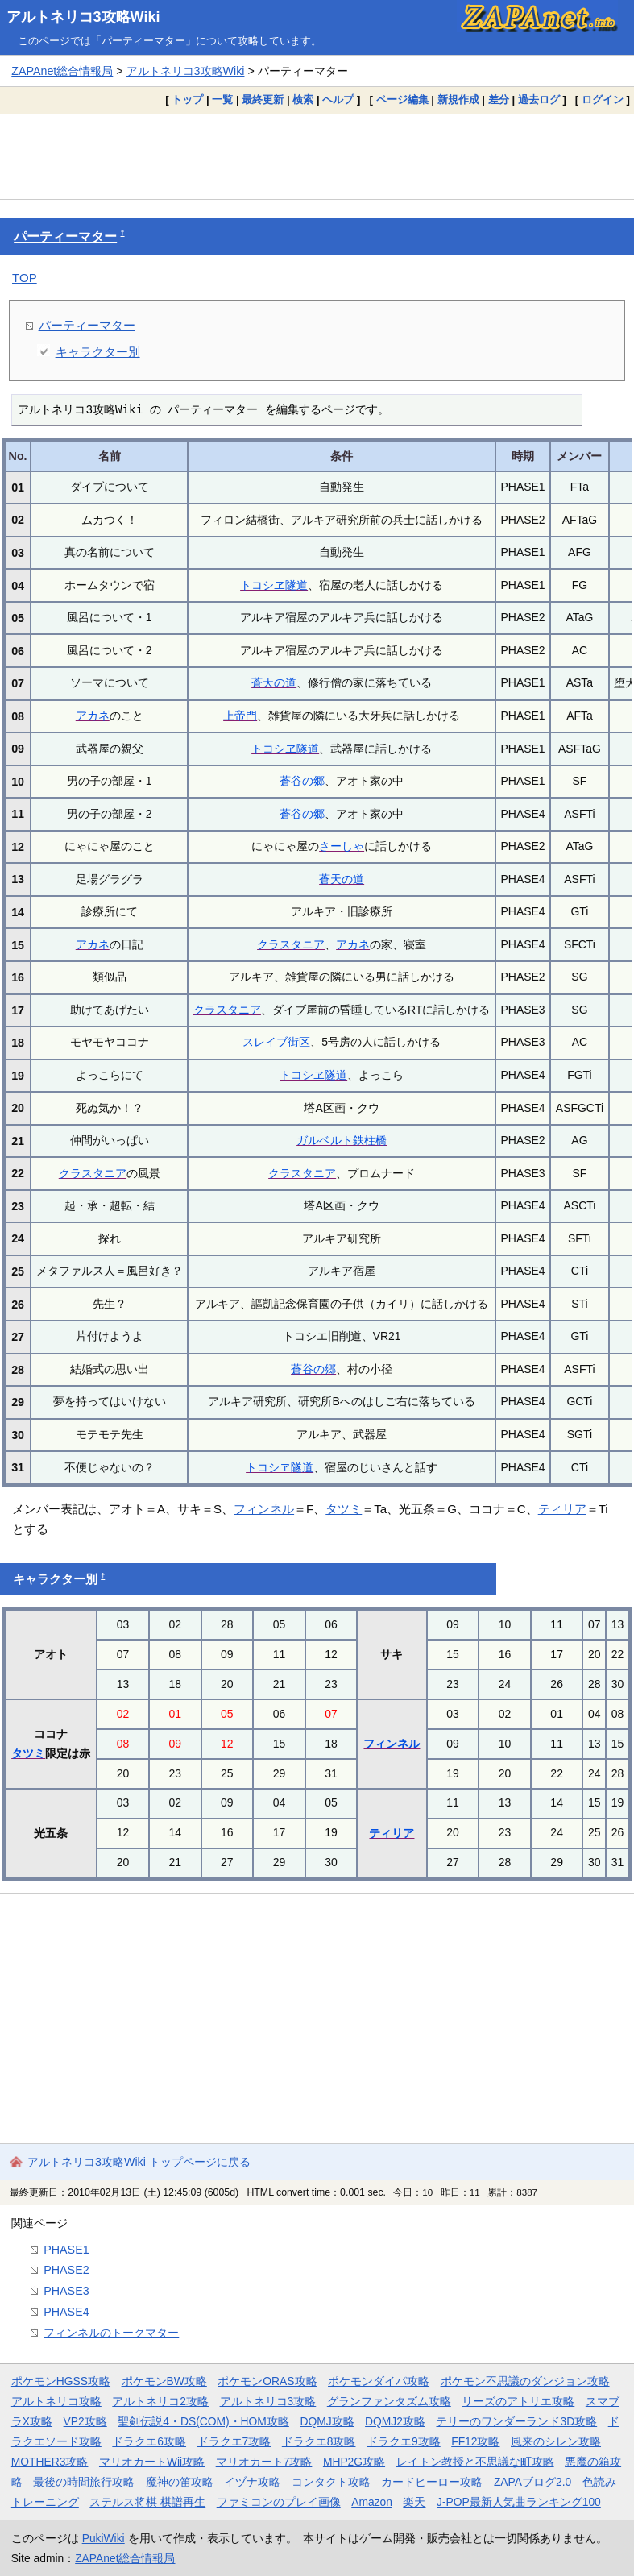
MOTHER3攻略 (50, 2461)
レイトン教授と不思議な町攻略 (475, 2461)
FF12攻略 (475, 2441)
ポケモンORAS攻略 (267, 2381)
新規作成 (458, 99)
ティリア (562, 1509)
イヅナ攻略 (252, 2481)
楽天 (414, 2501)
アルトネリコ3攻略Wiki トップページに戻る (139, 2161)
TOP (24, 277)
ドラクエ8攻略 (319, 2441)
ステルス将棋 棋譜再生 (147, 2501)
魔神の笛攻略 (179, 2481)
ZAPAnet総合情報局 (62, 70)
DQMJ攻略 (327, 2421)
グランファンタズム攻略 (389, 2401)
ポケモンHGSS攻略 (60, 2381)
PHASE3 (66, 2290)
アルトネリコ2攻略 (160, 2401)
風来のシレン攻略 (556, 2441)
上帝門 (240, 715)
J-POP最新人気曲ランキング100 (519, 2501)
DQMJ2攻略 (395, 2421)
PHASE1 (66, 2249)
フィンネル (264, 1509)
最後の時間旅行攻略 (84, 2481)
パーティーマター (65, 236)
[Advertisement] (317, 156)
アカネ (93, 715)
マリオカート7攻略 (264, 2461)
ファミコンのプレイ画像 (279, 2501)
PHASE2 (66, 2269)
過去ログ (539, 99)
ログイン (603, 99)
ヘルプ (338, 99)
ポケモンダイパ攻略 (378, 2381)
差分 (498, 99)
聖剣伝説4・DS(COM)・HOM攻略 (203, 2421)
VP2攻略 (85, 2421)
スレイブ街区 (276, 1041)
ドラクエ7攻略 (234, 2441)
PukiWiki (103, 2538)
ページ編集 (402, 99)
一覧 (222, 99)
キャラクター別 (98, 352)
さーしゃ (341, 846)
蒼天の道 (273, 682)
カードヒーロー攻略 (432, 2481)
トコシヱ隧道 (274, 585)
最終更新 (263, 99)
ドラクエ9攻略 (404, 2441)
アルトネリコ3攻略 (268, 2401)
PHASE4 (66, 2311)
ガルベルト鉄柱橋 (341, 1140)
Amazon (371, 2501)
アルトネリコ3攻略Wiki (83, 17)
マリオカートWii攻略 (152, 2461)
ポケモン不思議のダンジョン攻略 (525, 2381)
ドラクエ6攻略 (149, 2441)
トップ (187, 99)
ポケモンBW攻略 (164, 2381)
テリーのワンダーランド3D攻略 (516, 2421)
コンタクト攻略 (331, 2481)
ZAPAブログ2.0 (532, 2481)
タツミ (343, 1509)
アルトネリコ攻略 (56, 2401)
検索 (302, 99)
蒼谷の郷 (302, 780)
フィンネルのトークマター (111, 2332)
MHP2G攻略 (354, 2461)
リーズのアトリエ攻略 (518, 2401)
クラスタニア (291, 944)
